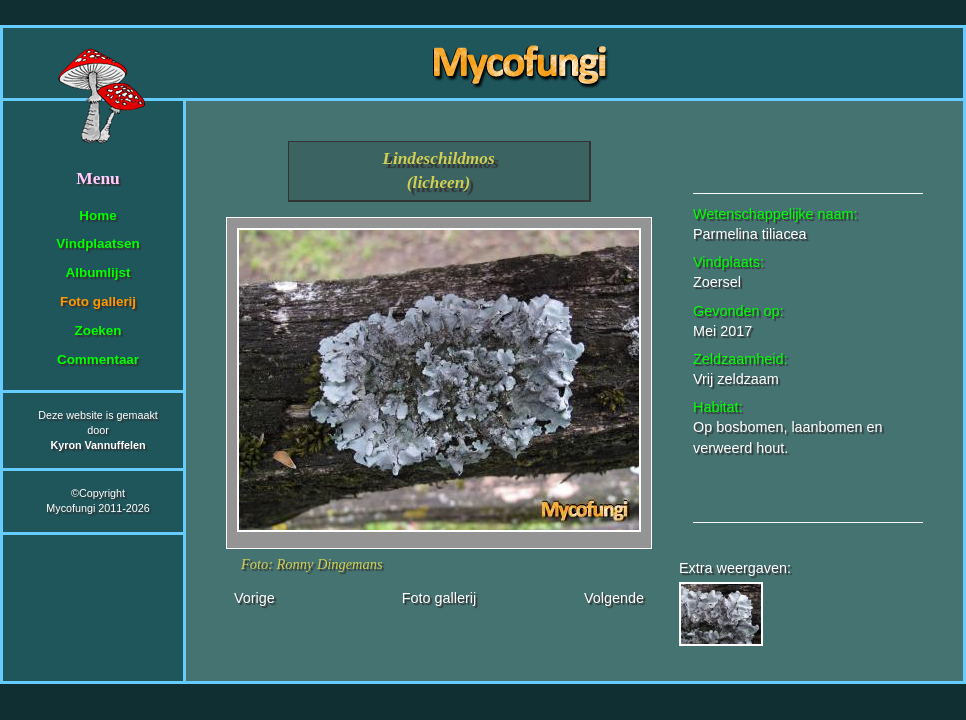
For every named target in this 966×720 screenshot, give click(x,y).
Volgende (614, 598)
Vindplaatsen (97, 243)
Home (97, 215)
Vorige (254, 598)
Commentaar (98, 359)
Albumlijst (98, 272)
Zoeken (97, 330)
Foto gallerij (98, 301)
